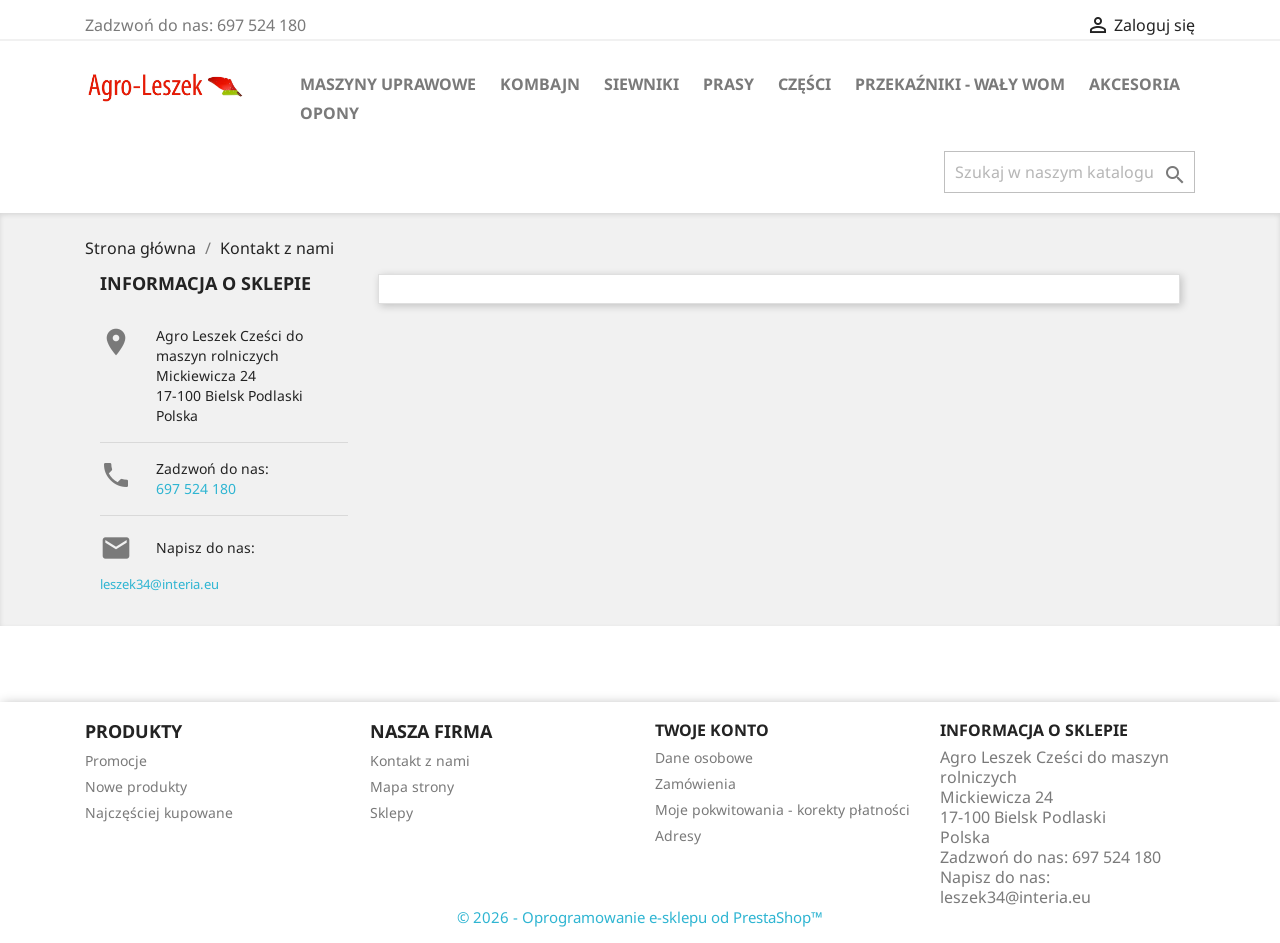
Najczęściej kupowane (159, 812)
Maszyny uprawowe (388, 84)
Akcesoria (1134, 84)
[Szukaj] (1069, 172)
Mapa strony (412, 786)
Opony (329, 113)
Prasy (728, 84)
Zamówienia (695, 783)
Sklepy (391, 812)
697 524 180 (196, 488)
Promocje (116, 760)
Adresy (678, 835)
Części (804, 84)
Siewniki (641, 84)
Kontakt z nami (420, 760)
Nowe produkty (136, 786)
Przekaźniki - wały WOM (960, 84)
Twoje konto (712, 730)
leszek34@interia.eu (159, 584)
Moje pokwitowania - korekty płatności (782, 809)
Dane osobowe (704, 757)
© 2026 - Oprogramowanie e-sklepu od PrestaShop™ (640, 917)
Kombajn (540, 84)
